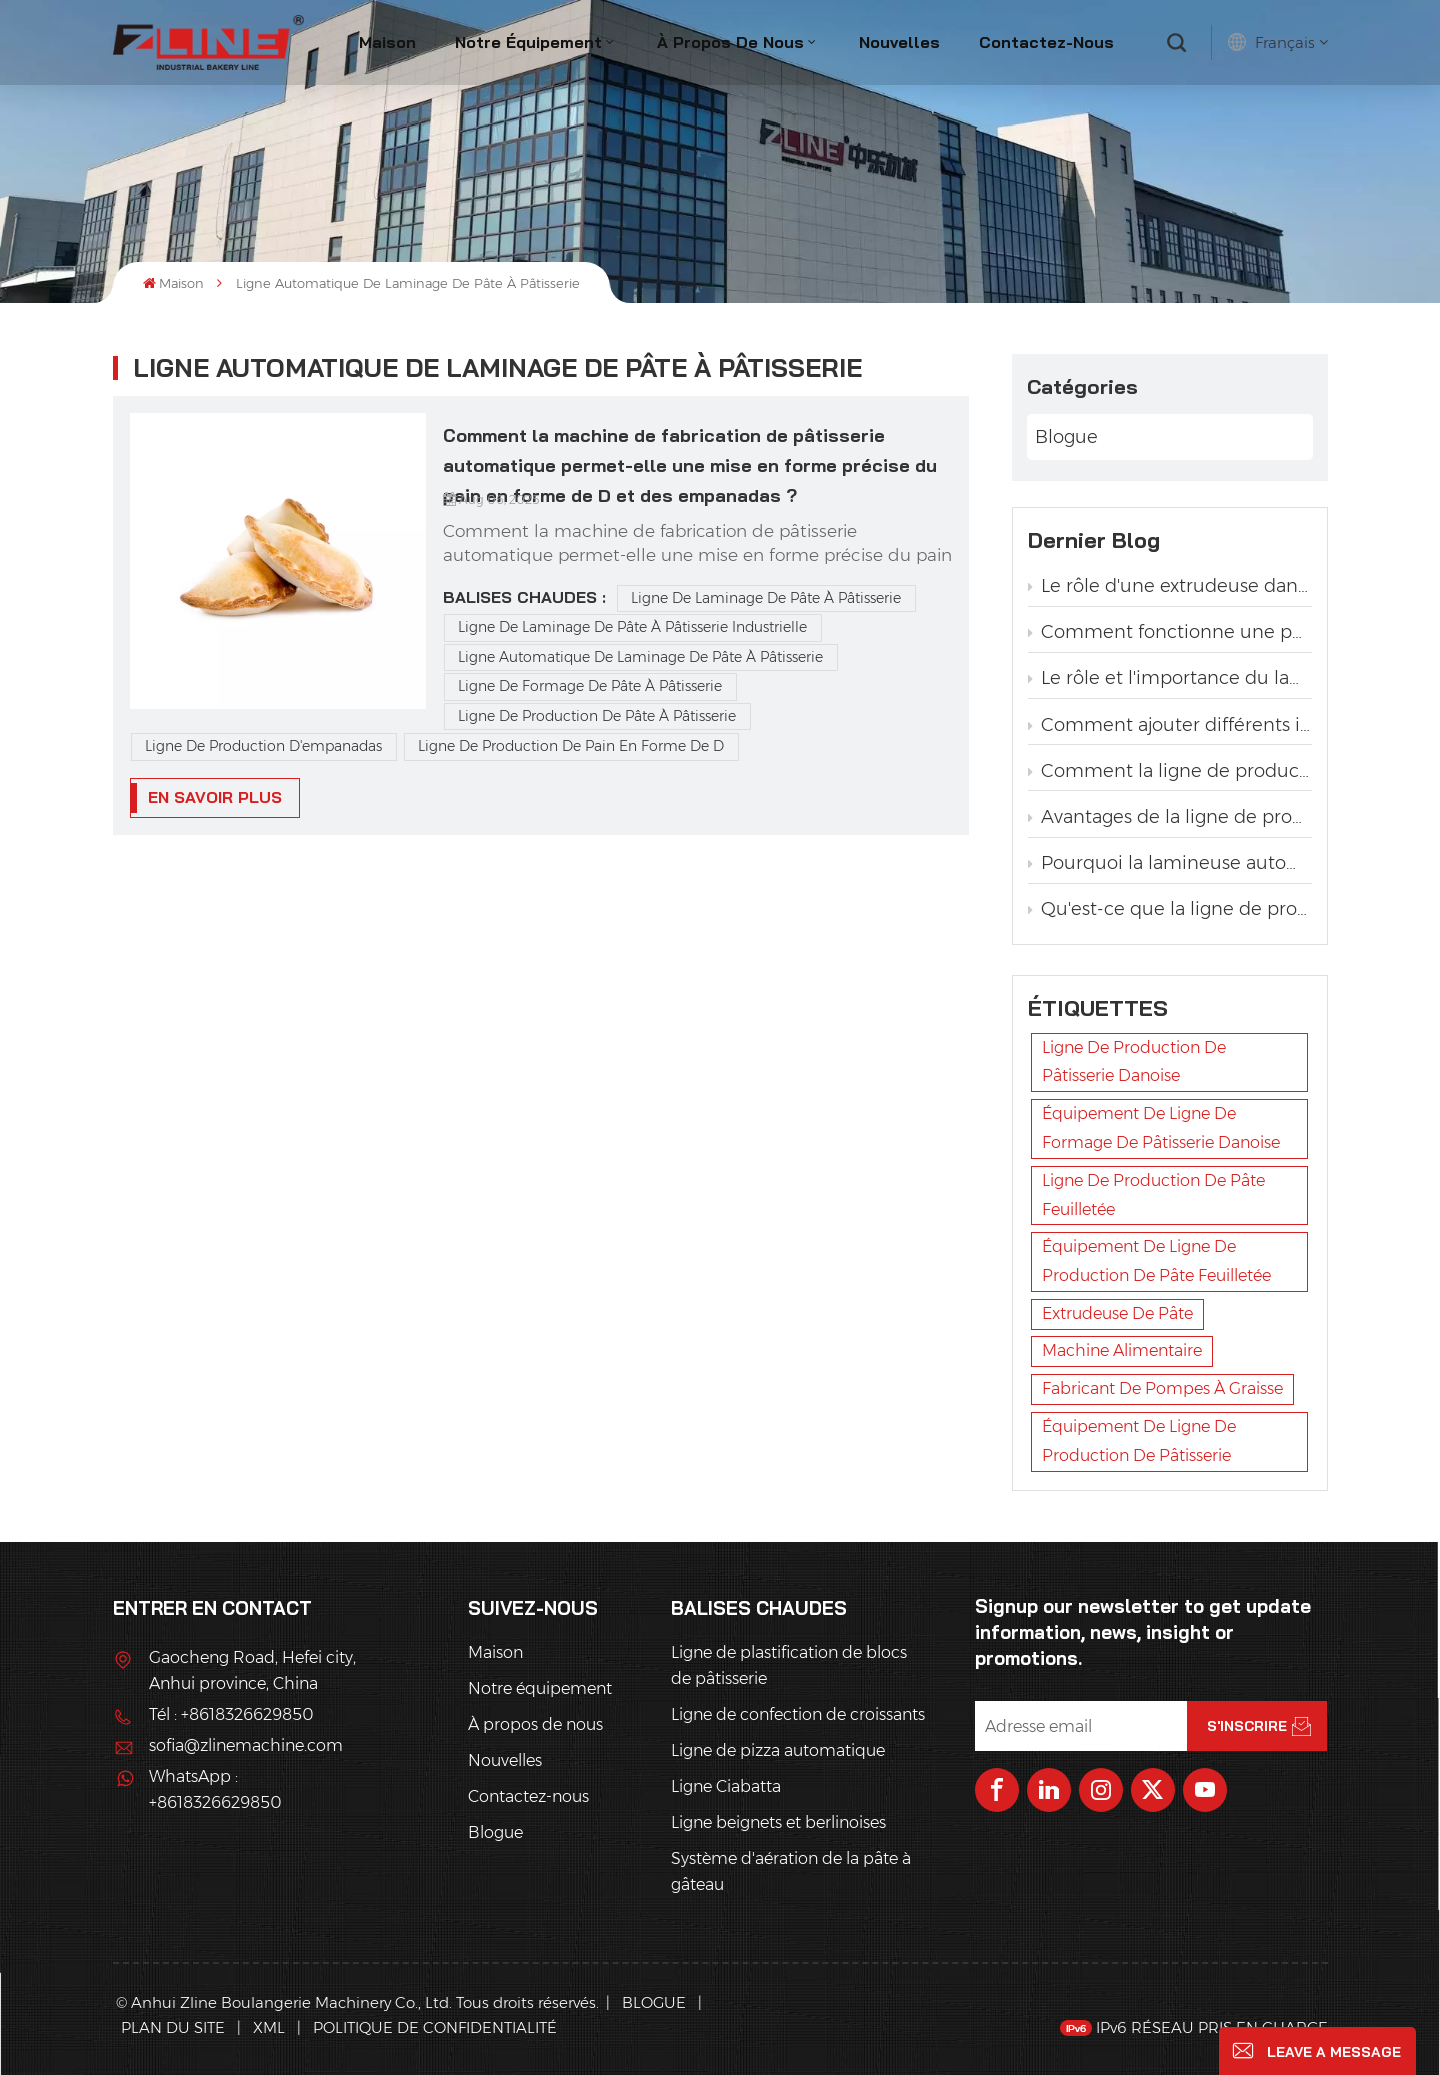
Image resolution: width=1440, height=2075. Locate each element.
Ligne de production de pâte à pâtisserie (597, 716)
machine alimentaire (1122, 1350)
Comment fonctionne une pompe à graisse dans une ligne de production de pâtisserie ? (1170, 632)
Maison (387, 42)
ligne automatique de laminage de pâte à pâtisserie (640, 657)
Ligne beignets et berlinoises (778, 1822)
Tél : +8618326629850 (231, 1714)
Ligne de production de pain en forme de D (571, 746)
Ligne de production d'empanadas (263, 746)
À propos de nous (730, 42)
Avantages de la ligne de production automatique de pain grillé (1170, 817)
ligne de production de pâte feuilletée (1153, 1195)
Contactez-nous (1046, 42)
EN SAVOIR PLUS (215, 797)
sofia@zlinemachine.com (246, 1745)
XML (269, 2027)
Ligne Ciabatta (726, 1786)
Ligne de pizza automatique (778, 1750)
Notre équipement (528, 42)
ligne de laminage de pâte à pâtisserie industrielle (632, 627)
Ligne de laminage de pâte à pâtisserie (766, 598)
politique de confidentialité (435, 2027)
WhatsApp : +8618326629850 (215, 1789)
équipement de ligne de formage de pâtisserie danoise (1161, 1128)
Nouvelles (899, 42)
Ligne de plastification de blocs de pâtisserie (789, 1665)
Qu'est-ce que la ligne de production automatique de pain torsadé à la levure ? (1170, 909)
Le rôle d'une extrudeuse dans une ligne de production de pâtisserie (1170, 586)
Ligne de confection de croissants (798, 1714)
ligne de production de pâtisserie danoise (1134, 1062)
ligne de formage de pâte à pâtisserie (590, 686)
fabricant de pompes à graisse (1162, 1388)
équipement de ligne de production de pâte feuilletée (1156, 1261)
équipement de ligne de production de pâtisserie (1139, 1441)
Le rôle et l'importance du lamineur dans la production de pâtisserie (1170, 678)
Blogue (1066, 437)
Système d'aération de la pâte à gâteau (791, 1871)
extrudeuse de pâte (1117, 1313)
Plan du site (175, 2027)
